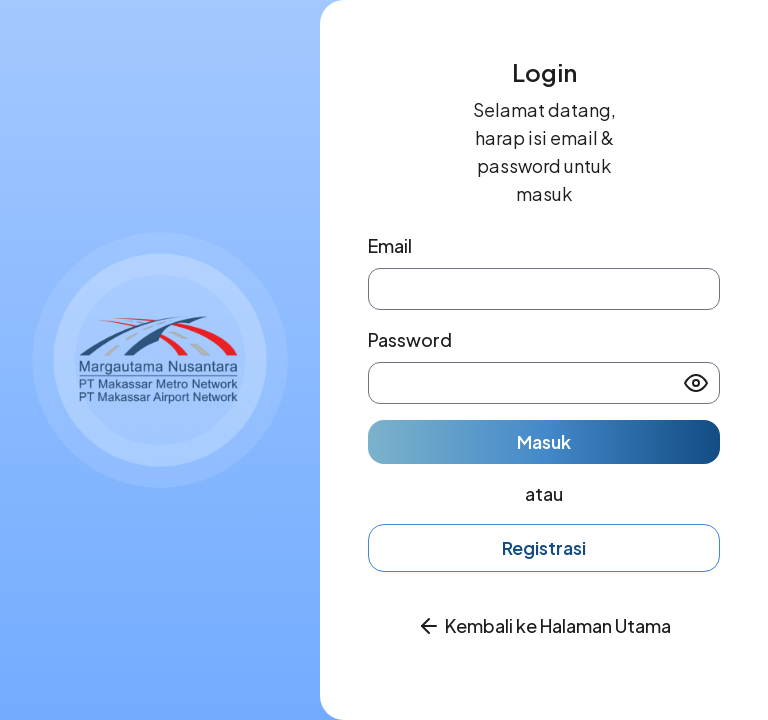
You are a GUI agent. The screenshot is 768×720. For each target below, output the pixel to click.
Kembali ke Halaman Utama (558, 625)
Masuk (544, 441)
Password (410, 339)
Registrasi (544, 547)
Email (390, 245)
